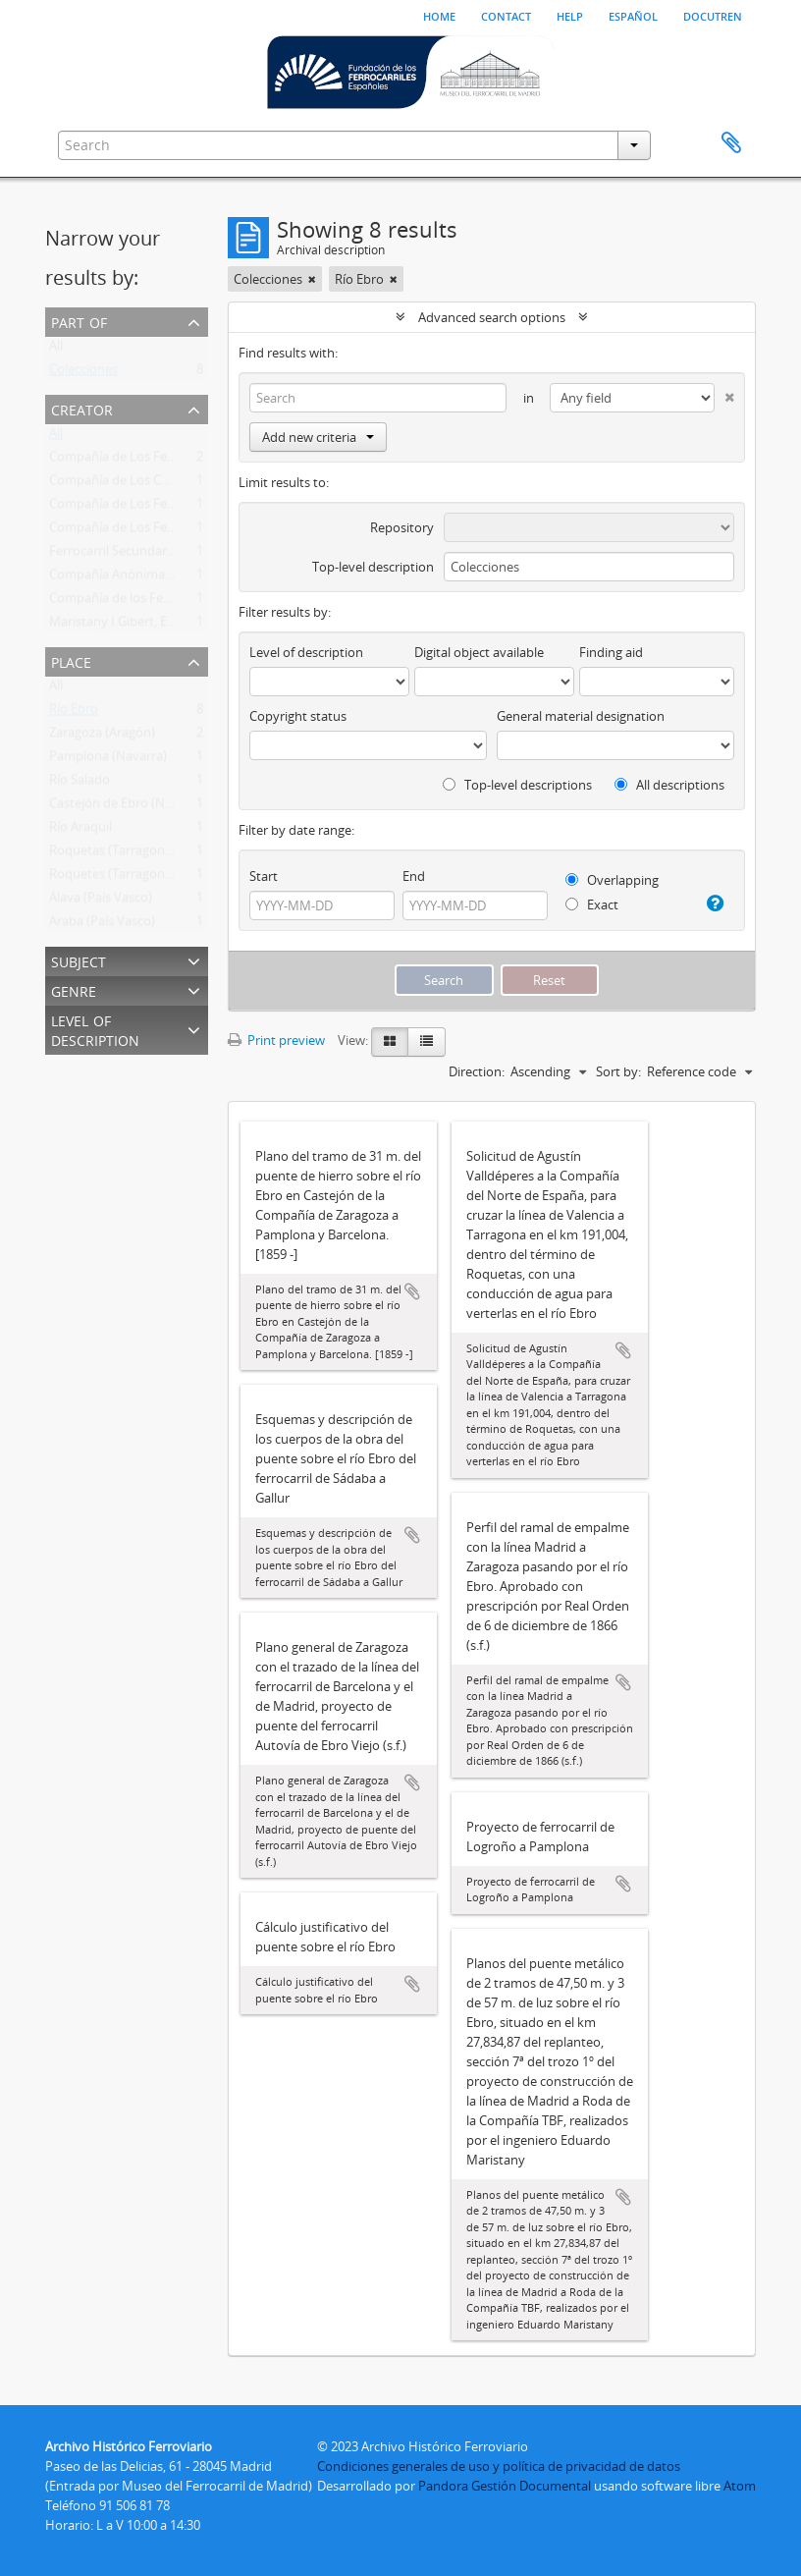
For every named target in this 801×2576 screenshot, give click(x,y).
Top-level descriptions (517, 785)
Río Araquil (80, 831)
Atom (739, 2485)
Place (71, 660)
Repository (402, 527)
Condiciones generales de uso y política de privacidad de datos (498, 2466)
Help (570, 15)
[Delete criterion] (724, 393)
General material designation (581, 716)
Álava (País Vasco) (100, 901)
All (56, 349)
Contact (506, 15)
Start (263, 876)
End (413, 876)
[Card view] (389, 1042)
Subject (78, 960)
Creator (82, 408)
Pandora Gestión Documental (504, 2485)
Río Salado (79, 784)
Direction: (477, 1071)
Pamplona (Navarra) (108, 760)
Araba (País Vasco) (102, 925)
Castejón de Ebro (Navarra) (127, 807)
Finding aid (611, 652)
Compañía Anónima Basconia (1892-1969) (169, 578)
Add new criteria (318, 437)
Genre (73, 989)
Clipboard (731, 143)
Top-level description (373, 566)
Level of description (95, 1029)
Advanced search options (491, 317)
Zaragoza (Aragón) (102, 736)
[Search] (378, 397)
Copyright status (298, 716)
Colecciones (83, 373)
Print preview (276, 1040)
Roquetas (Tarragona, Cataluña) (141, 854)
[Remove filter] (312, 279)
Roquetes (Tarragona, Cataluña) (141, 878)
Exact (591, 904)
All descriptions (669, 785)
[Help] (713, 903)
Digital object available (479, 652)
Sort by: (618, 1071)
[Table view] (426, 1042)
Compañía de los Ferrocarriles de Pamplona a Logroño (207, 602)
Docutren (712, 15)
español (633, 15)
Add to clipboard (412, 1291)
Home (439, 15)
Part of (79, 320)
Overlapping (612, 880)
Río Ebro (73, 713)
